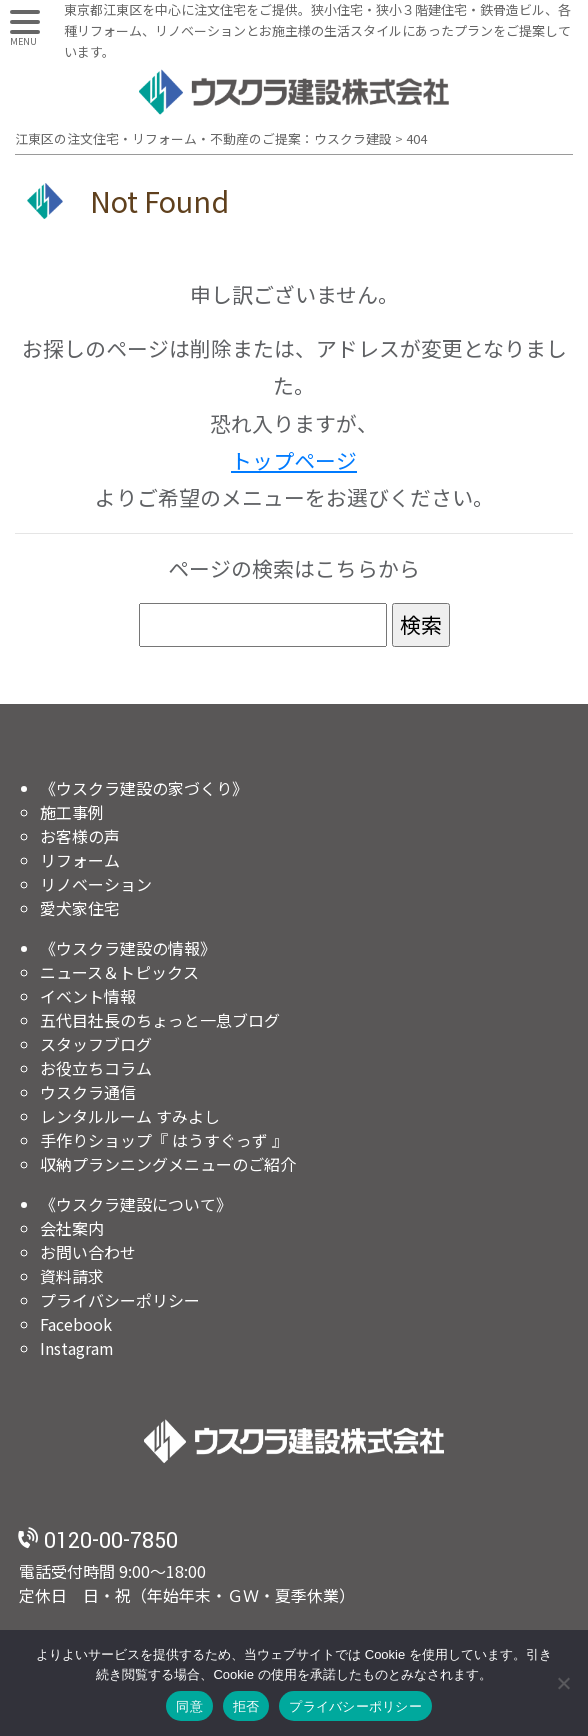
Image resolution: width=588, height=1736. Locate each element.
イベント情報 (88, 996)
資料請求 (72, 1276)
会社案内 (72, 1228)
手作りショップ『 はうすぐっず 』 (164, 1140)
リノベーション (96, 884)
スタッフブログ (96, 1044)
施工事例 (72, 812)
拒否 (246, 1706)
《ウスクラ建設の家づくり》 (144, 788)
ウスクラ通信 (88, 1092)
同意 (189, 1706)
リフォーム (80, 860)
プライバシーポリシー (120, 1300)
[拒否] (563, 1683)
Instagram (77, 1348)
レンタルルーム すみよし (130, 1116)
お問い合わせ (88, 1252)
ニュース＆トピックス (119, 972)
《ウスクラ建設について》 (136, 1204)
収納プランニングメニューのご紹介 (168, 1164)
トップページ (294, 460)
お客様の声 (80, 836)
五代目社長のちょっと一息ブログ (160, 1020)
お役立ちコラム (96, 1068)
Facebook (76, 1324)
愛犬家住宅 (80, 908)
